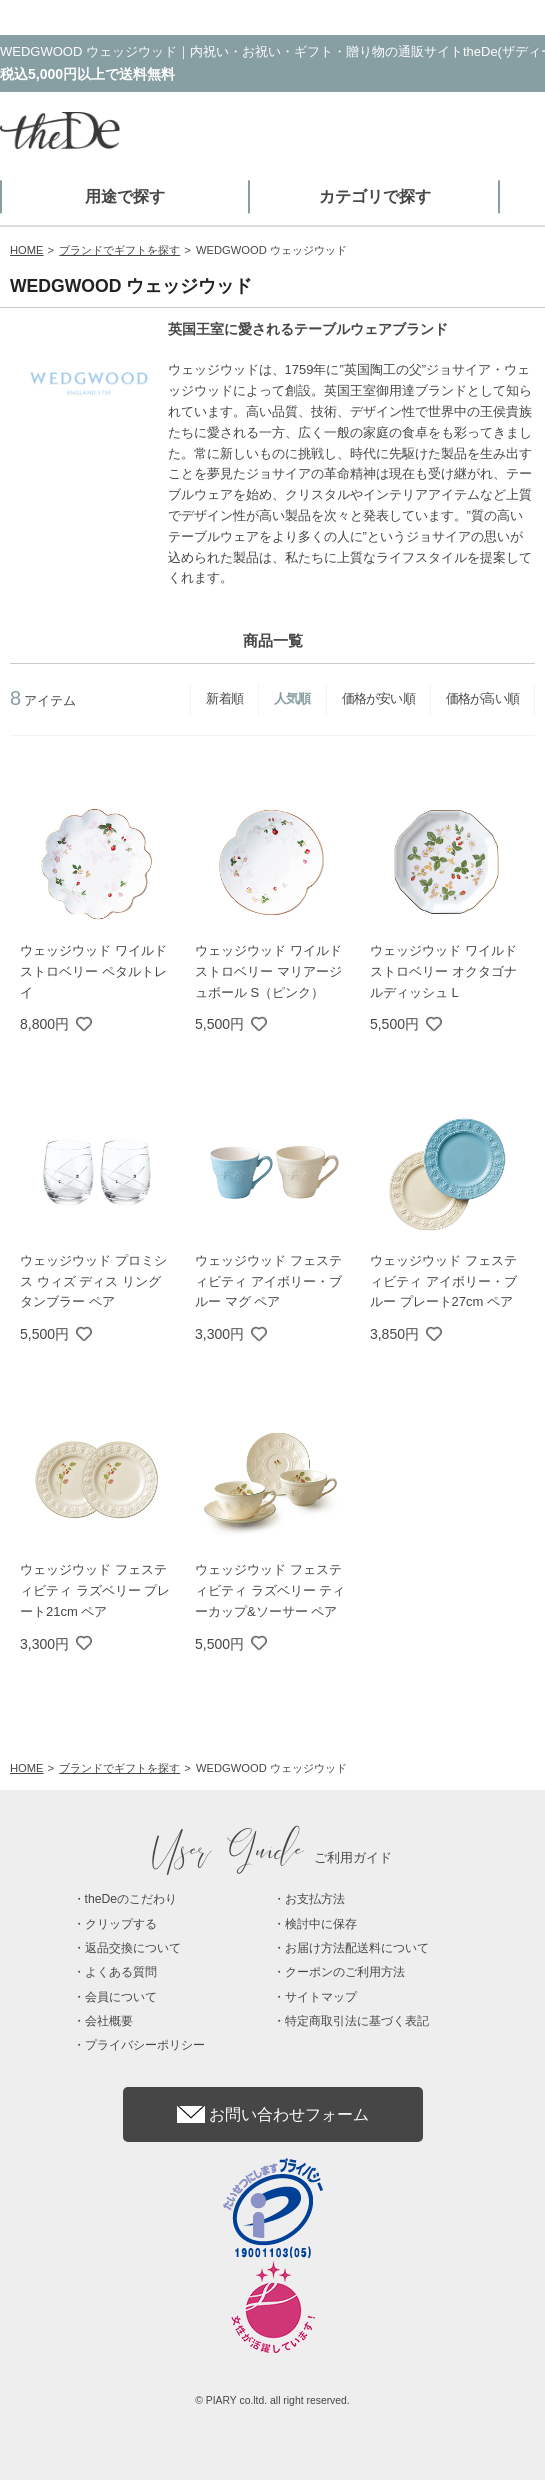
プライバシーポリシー (145, 2045)
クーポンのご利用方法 (345, 1972)
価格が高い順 (482, 698)
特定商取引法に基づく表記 (357, 2021)
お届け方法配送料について (357, 1948)
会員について (121, 1997)
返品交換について (133, 1948)
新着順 (224, 698)
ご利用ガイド (273, 1857)
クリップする (121, 1924)
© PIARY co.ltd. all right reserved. (272, 2400)
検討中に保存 (321, 1924)
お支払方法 (315, 1899)
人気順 (292, 698)
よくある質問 (121, 1972)
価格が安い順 (378, 698)
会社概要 (109, 2021)
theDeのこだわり (131, 1899)
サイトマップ (321, 1997)
